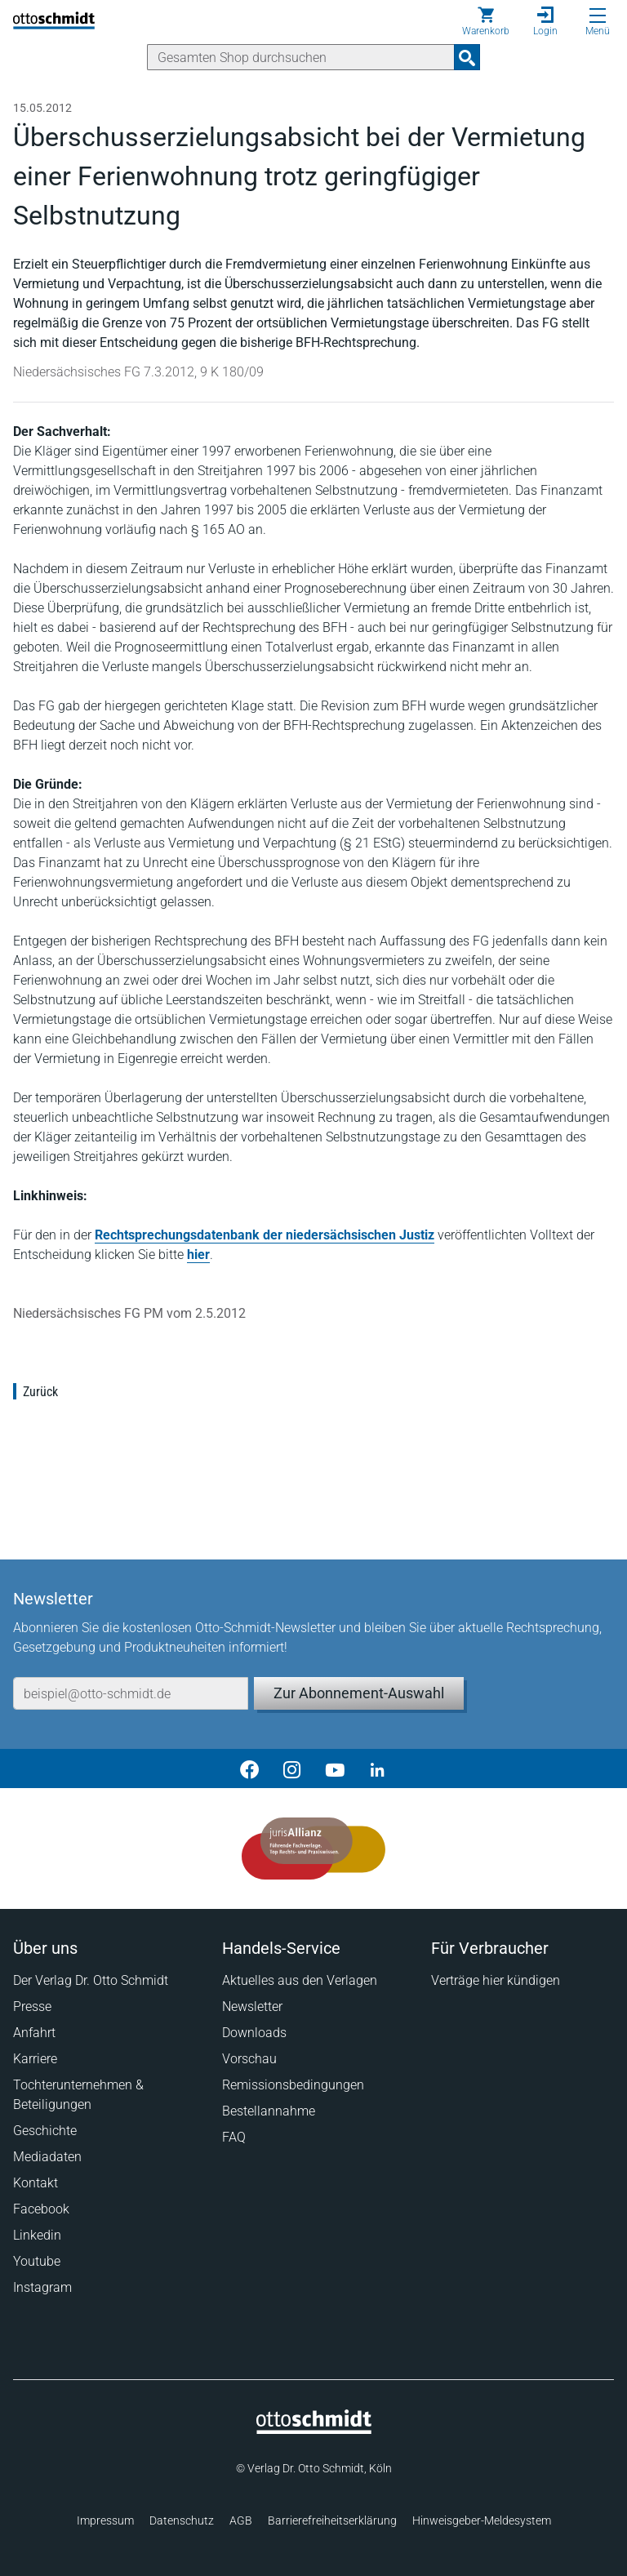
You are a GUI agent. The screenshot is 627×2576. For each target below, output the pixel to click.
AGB (240, 2520)
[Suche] (301, 57)
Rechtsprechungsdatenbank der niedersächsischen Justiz (264, 1235)
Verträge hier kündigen (495, 1980)
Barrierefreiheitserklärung (332, 2520)
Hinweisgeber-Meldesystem (481, 2520)
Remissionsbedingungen (293, 2085)
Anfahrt (34, 2032)
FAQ (234, 2137)
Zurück (40, 1391)
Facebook (41, 2209)
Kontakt (35, 2183)
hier (198, 1254)
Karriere (35, 2059)
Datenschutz (181, 2520)
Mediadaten (47, 2156)
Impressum (105, 2520)
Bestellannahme (268, 2111)
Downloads (254, 2032)
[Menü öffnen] (597, 15)
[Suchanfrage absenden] (467, 57)
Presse (32, 2006)
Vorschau (249, 2059)
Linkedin (37, 2235)
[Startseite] (313, 2429)
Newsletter (252, 2006)
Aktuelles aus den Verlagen (299, 1980)
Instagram (42, 2287)
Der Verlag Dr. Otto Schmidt (90, 1980)
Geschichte (45, 2130)
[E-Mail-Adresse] (130, 1693)
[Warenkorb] (485, 21)
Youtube (36, 2261)
